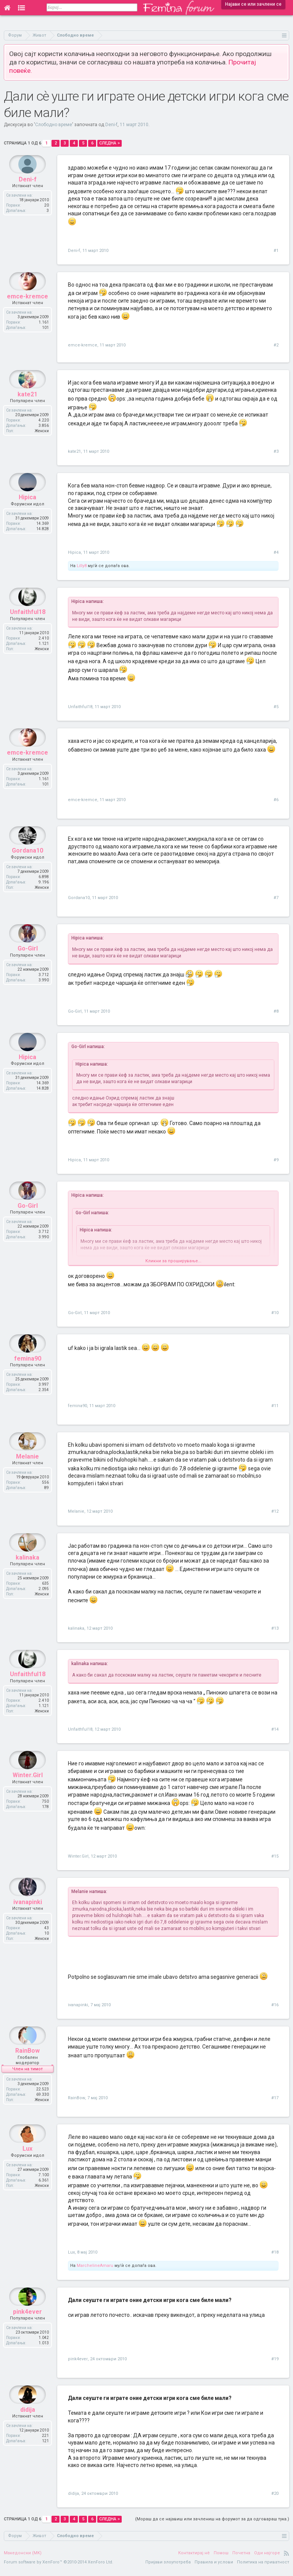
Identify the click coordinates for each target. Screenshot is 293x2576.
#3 (276, 451)
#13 (275, 1628)
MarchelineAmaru (95, 2270)
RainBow (76, 2097)
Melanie (76, 1511)
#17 (275, 2097)
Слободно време (53, 124)
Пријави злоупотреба (168, 2567)
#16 (275, 2004)
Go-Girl (75, 1011)
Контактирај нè (194, 2557)
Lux (71, 2257)
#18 (275, 2257)
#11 (275, 1405)
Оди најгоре (267, 2557)
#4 (276, 552)
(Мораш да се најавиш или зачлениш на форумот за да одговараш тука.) (212, 2523)
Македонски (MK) (23, 2557)
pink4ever (78, 2363)
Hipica (74, 552)
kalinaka (76, 1628)
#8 (276, 1011)
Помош (221, 2557)
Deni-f (111, 124)
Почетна (241, 2557)
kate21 (74, 451)
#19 (275, 2363)
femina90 (77, 1405)
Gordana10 (79, 897)
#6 (276, 799)
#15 (275, 1856)
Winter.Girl (78, 1856)
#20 (275, 2498)
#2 (276, 345)
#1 (276, 250)
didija (73, 2498)
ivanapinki (78, 2004)
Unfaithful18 (80, 706)
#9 (276, 1159)
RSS (286, 2558)
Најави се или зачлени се (253, 4)
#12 (275, 1511)
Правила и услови (214, 2567)
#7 (276, 897)
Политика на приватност (263, 2567)
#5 (276, 706)
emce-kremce (82, 345)
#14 (275, 1729)
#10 (275, 1312)
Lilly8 (82, 565)
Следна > (109, 143)
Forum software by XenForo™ (58, 2567)
